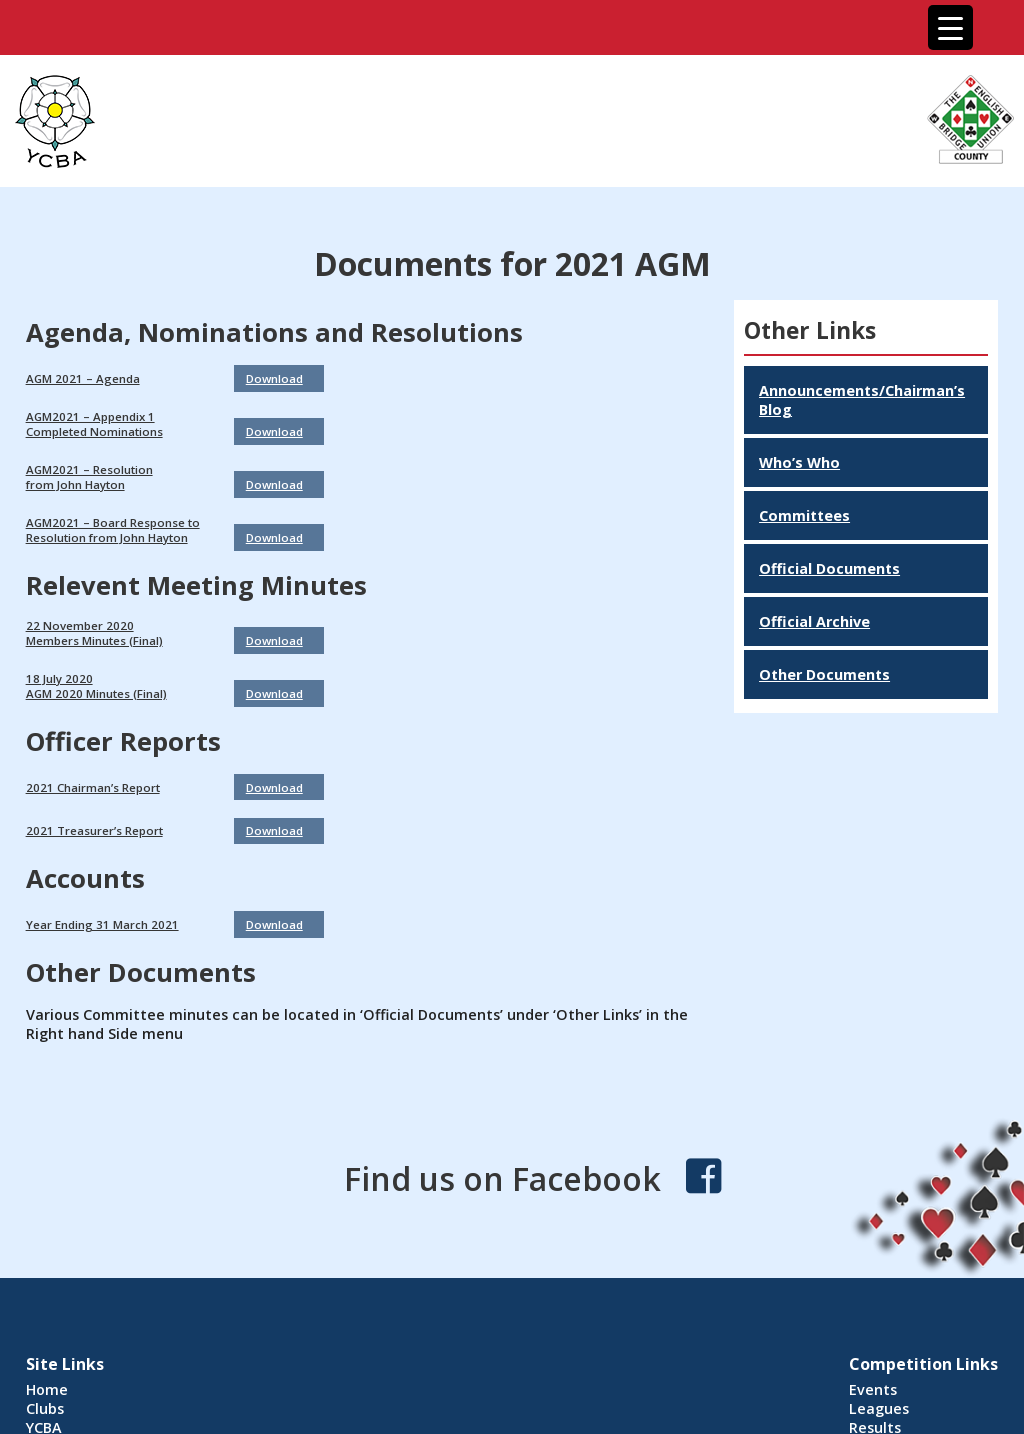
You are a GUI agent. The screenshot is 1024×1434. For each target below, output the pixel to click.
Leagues (879, 1408)
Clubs (45, 1408)
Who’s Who (799, 462)
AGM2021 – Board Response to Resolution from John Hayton (113, 530)
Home (47, 1389)
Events (873, 1389)
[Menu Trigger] (950, 27)
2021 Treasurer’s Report (94, 830)
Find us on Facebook (502, 1178)
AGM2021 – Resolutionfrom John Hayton (89, 477)
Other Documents (824, 674)
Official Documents (829, 568)
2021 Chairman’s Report (93, 787)
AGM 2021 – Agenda (83, 378)
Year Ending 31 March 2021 (102, 924)
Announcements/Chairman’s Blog (862, 400)
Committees (804, 515)
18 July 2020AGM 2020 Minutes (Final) (96, 686)
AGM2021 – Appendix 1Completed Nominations (94, 424)
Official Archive (814, 621)
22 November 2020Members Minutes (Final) (94, 633)
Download (274, 378)
